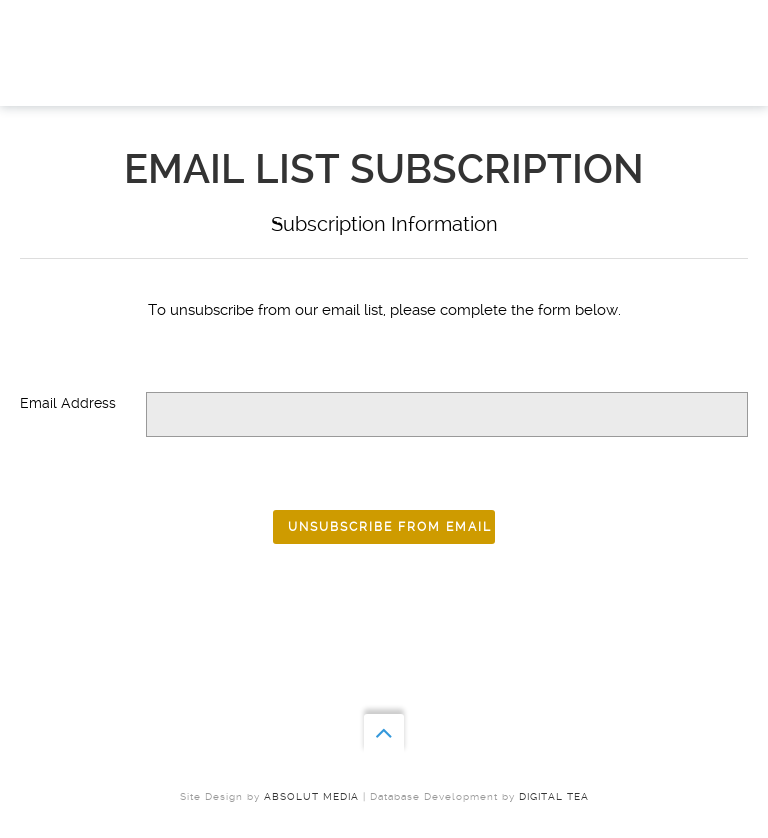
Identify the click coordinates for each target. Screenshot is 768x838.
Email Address (68, 403)
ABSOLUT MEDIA (311, 796)
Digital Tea (554, 796)
